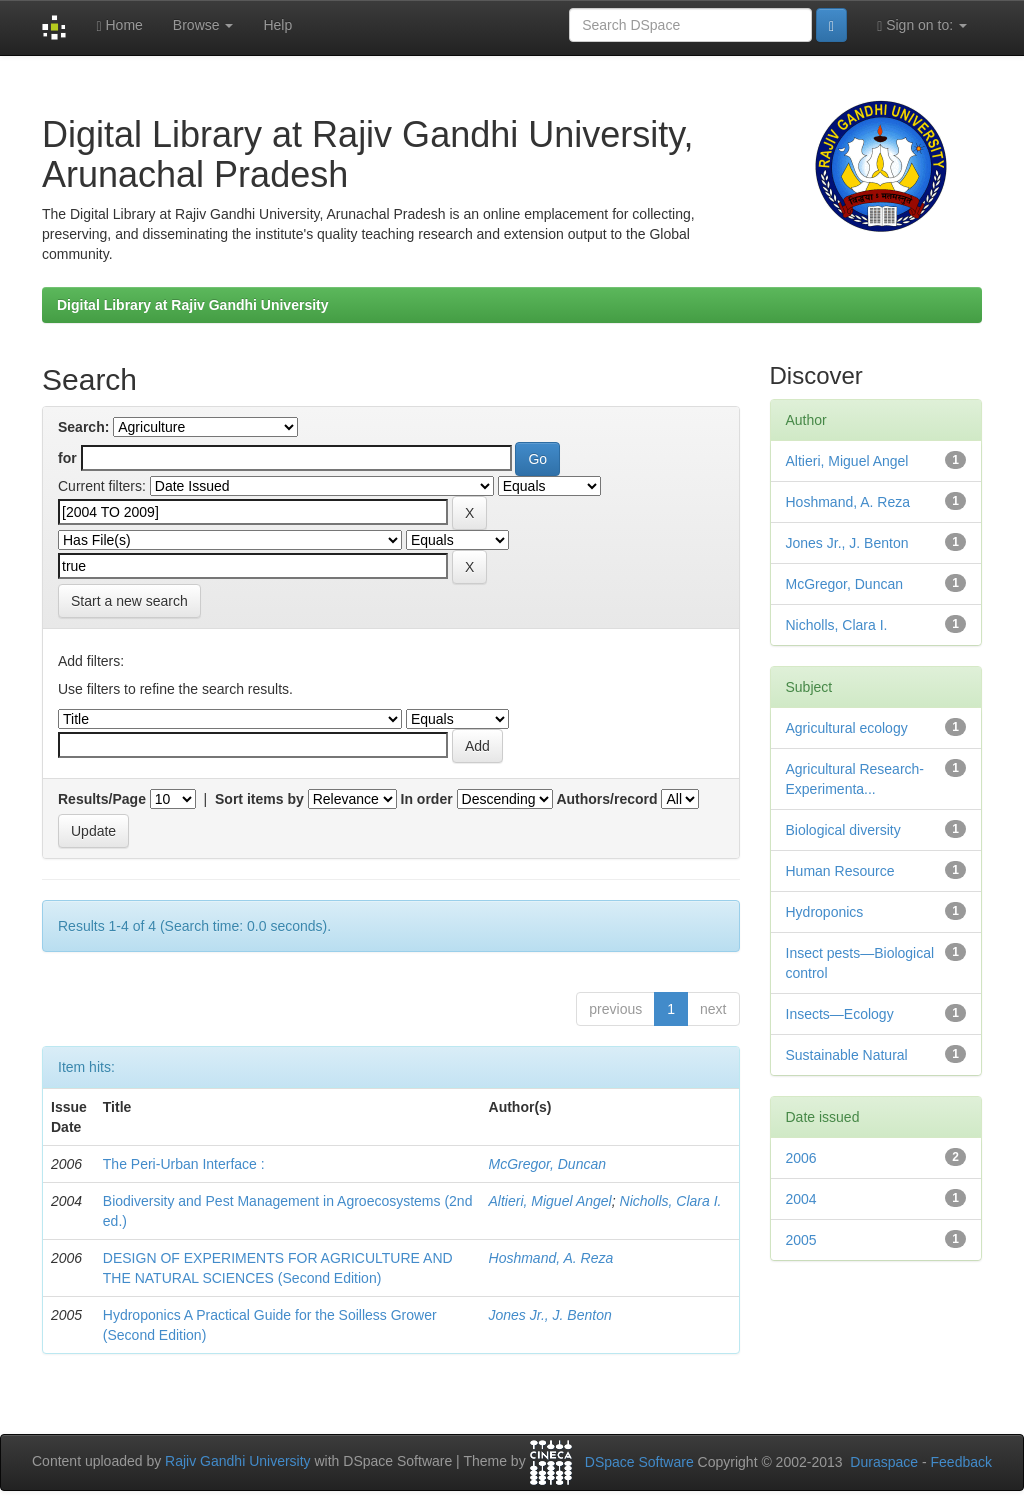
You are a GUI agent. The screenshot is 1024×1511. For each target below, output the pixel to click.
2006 (801, 1158)
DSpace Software (639, 1462)
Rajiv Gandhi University (238, 1462)
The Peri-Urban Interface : (184, 1164)
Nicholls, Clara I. (671, 1201)
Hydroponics (825, 912)
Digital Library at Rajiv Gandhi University (193, 305)
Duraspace (884, 1462)
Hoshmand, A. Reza (551, 1258)
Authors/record (606, 799)
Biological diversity (843, 830)
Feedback (961, 1462)
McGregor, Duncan (548, 1164)
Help (277, 25)
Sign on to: (922, 25)
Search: (83, 427)
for (67, 458)
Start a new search (129, 601)
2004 (801, 1199)
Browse (203, 25)
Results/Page (102, 799)
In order (427, 799)
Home (119, 25)
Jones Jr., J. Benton (550, 1315)
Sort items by (259, 799)
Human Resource (840, 871)
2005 (801, 1240)
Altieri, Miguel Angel (550, 1201)
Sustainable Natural (847, 1055)
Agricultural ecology (847, 728)
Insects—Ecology (840, 1014)
